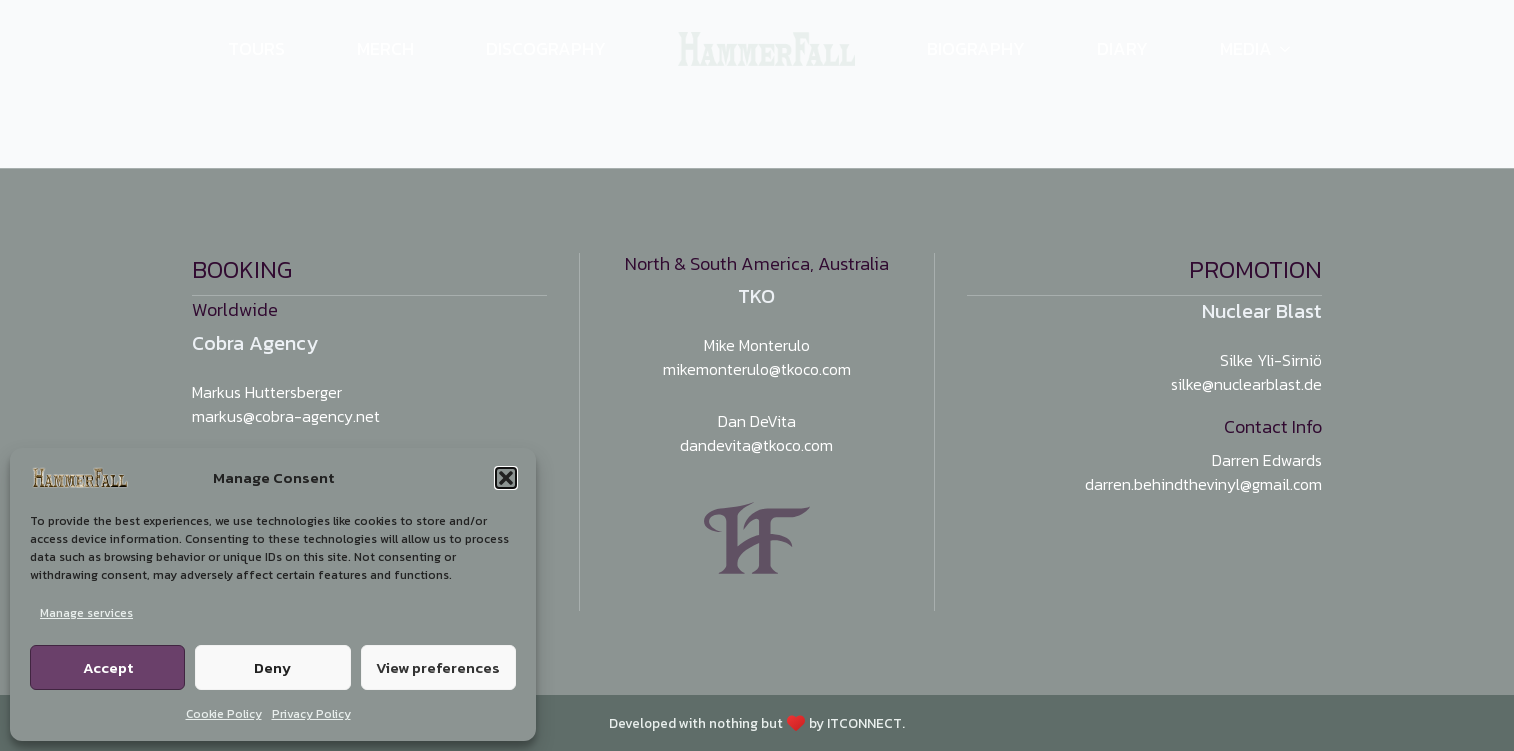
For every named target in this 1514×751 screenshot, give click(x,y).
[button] (506, 478)
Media (1246, 48)
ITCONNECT (864, 723)
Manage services (86, 613)
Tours (256, 48)
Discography (546, 48)
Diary (1122, 48)
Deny (272, 667)
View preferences (438, 667)
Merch (385, 48)
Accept (108, 667)
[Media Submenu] (1297, 49)
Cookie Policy (224, 714)
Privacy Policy (311, 714)
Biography (976, 48)
